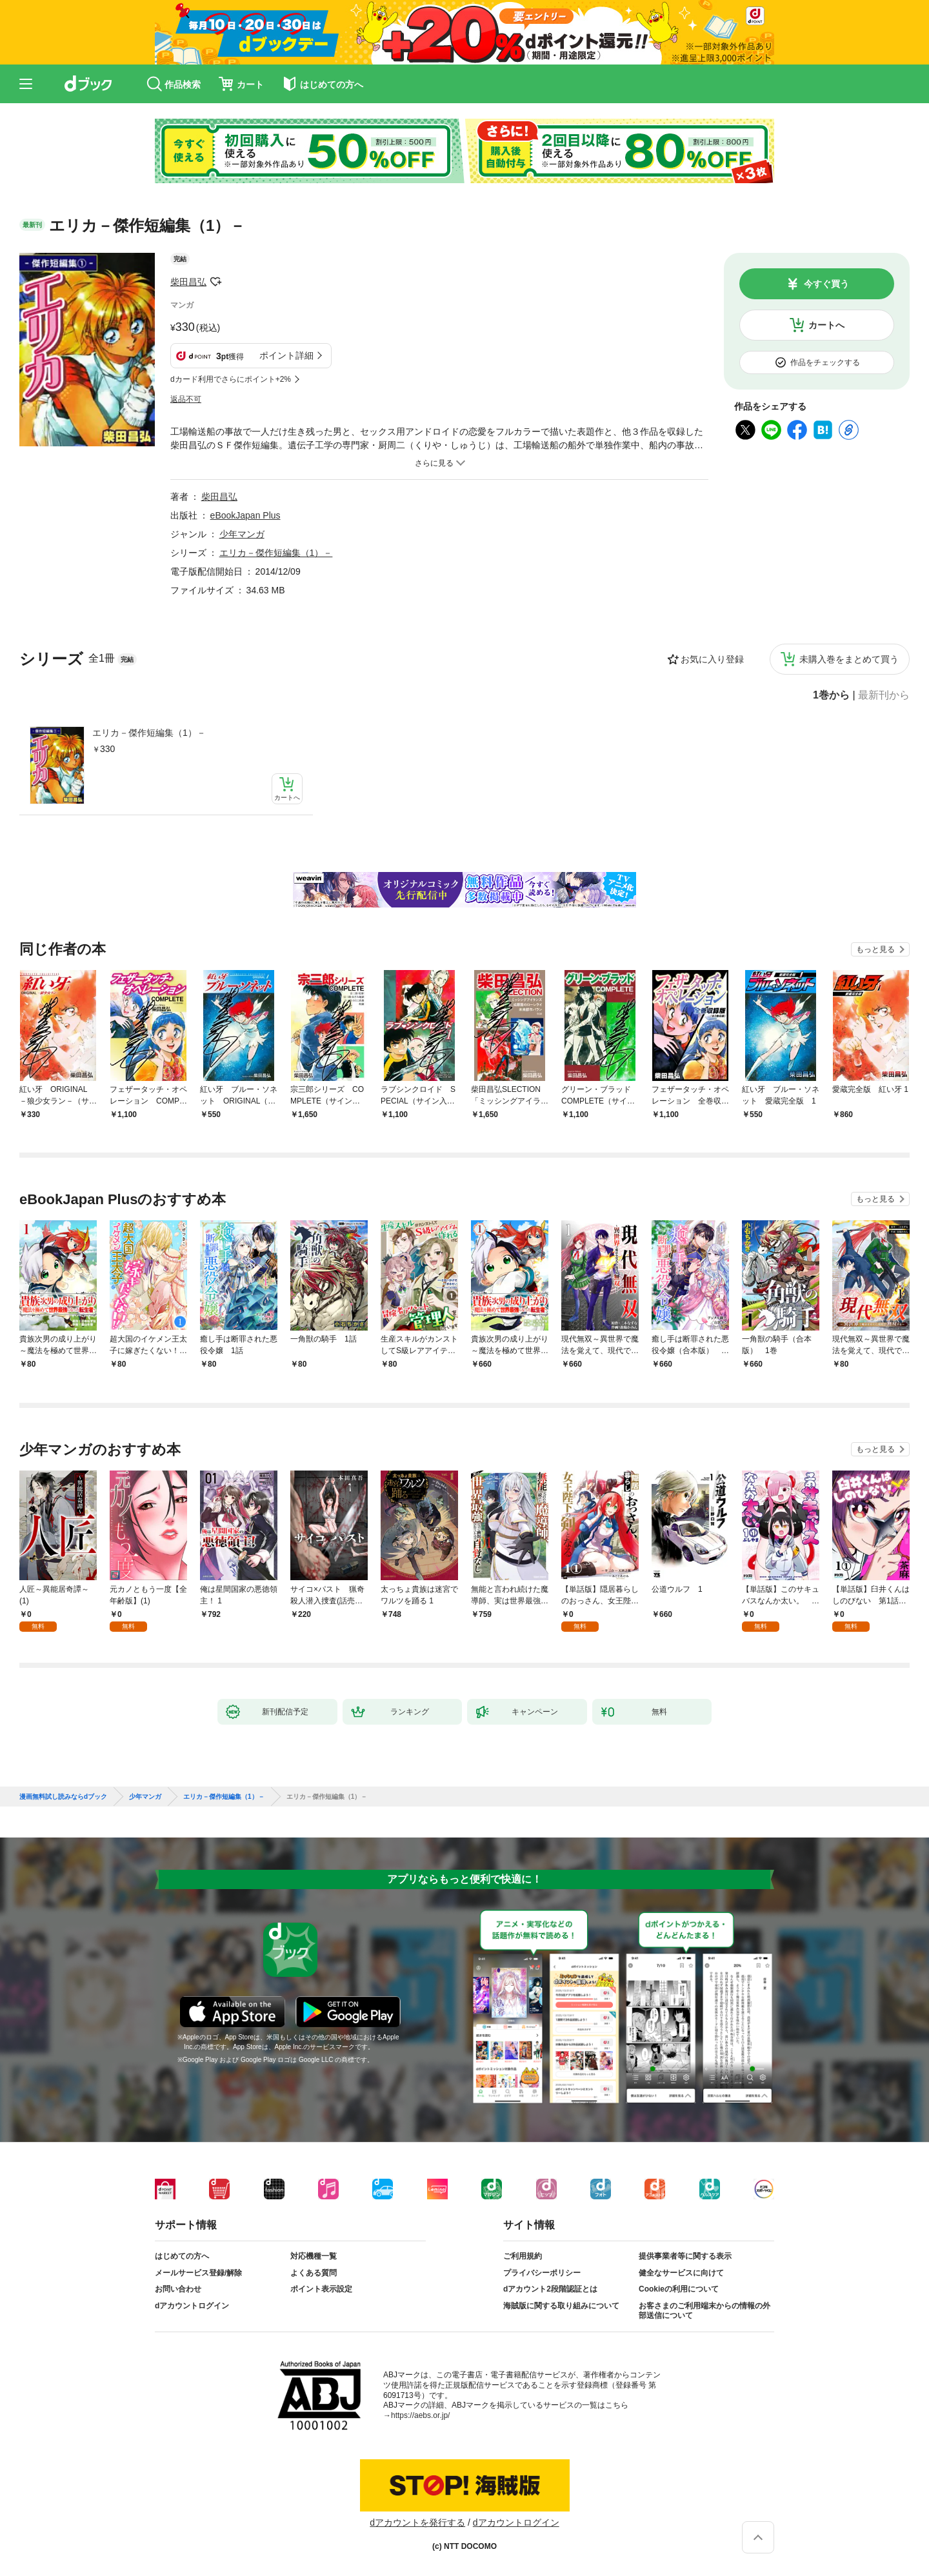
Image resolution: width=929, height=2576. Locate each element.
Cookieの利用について (679, 2289)
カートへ (826, 325)
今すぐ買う (826, 284)
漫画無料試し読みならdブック (63, 1797)
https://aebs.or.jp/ (420, 2415)
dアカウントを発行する (417, 2522)
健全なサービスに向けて (681, 2272)
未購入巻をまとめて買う (849, 659)
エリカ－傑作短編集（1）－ (149, 733)
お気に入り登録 (712, 659)
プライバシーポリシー (542, 2272)
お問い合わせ (178, 2289)
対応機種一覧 (313, 2256)
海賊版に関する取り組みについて (561, 2305)
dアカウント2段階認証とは (550, 2289)
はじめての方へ (182, 2256)
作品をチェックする (825, 362)
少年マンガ (242, 534)
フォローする (215, 281)
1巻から (831, 695)
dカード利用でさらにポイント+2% (230, 379)
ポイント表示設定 (321, 2289)
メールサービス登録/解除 (198, 2272)
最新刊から (884, 695)
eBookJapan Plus (245, 515)
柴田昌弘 (188, 282)
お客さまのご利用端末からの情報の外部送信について (704, 2311)
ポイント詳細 (286, 355)
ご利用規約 (522, 2256)
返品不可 (185, 399)
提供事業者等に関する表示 (685, 2256)
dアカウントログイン (192, 2305)
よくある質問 (313, 2272)
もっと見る (875, 949)
